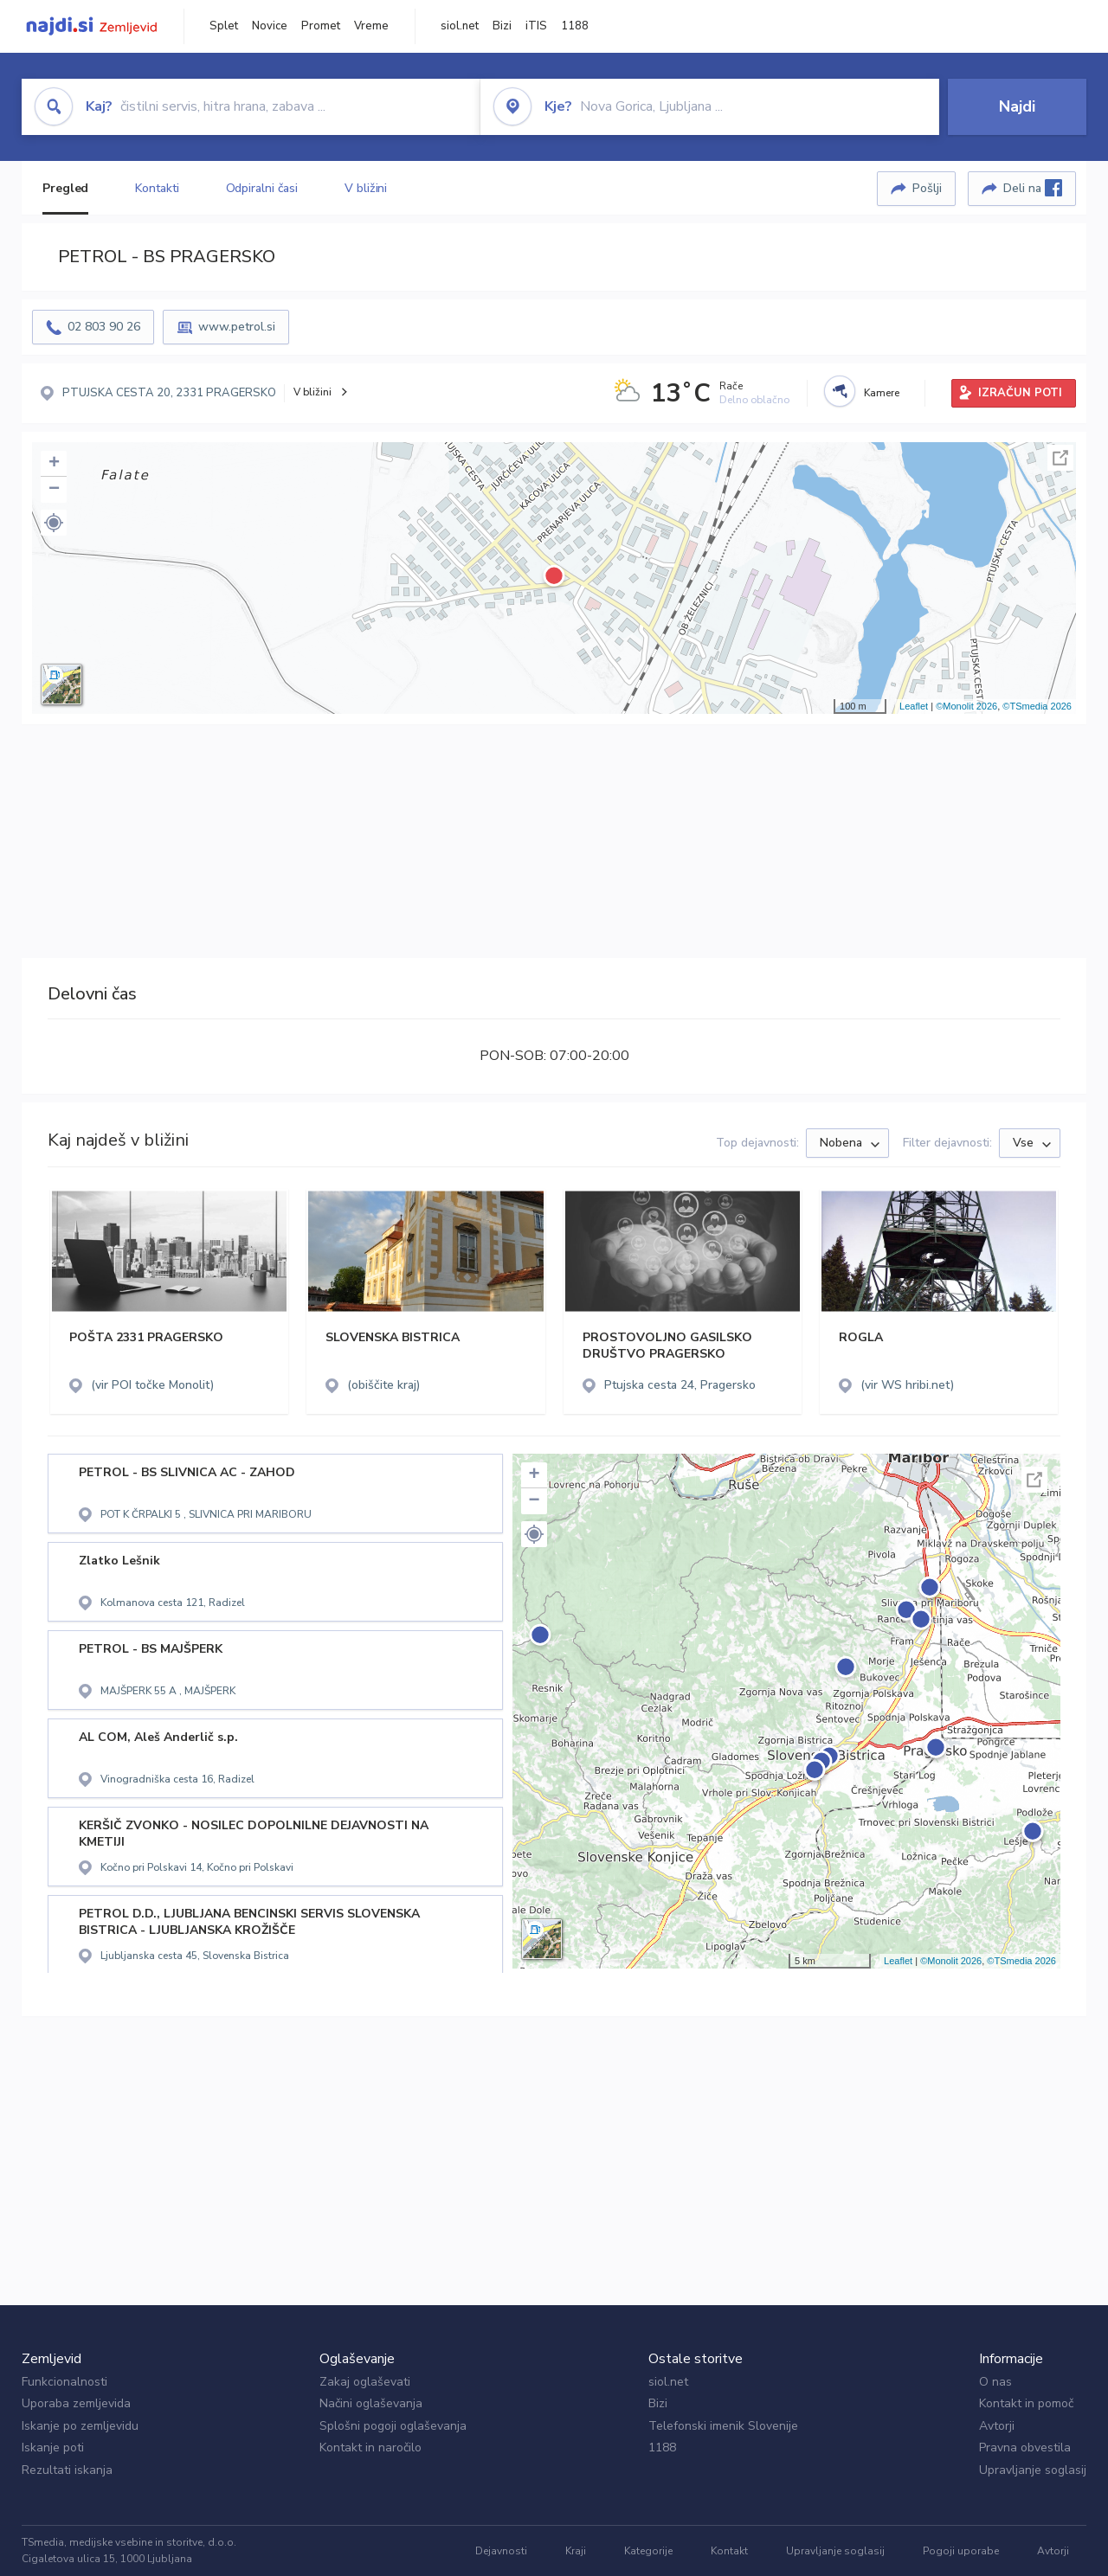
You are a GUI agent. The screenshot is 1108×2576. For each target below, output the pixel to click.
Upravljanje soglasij (1032, 2470)
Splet (223, 26)
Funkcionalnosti (64, 2382)
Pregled (65, 188)
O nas (995, 2382)
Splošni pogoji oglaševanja (393, 2426)
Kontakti (156, 188)
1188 (575, 26)
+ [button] (54, 464)
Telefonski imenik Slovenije (723, 2426)
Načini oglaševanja (370, 2403)
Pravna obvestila (1025, 2447)
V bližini (366, 188)
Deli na (1032, 187)
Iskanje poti (53, 2447)
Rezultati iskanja (67, 2470)
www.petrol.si (236, 326)
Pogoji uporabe (961, 2551)
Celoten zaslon (1060, 458)
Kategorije (648, 2551)
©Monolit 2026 (966, 706)
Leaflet (913, 706)
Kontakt (729, 2551)
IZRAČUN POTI (1020, 393)
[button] (54, 523)
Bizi (502, 26)
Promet (320, 26)
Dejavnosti (501, 2551)
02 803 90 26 (104, 326)
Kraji (575, 2551)
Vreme (371, 26)
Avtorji (997, 2426)
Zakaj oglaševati (364, 2382)
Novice (269, 26)
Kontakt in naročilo (370, 2447)
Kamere (881, 393)
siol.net (460, 26)
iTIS (536, 26)
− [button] (54, 490)
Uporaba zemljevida (76, 2403)
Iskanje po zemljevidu (80, 2426)
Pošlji (927, 188)
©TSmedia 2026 (1037, 706)
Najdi (1017, 106)
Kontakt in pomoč (1026, 2403)
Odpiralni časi (262, 188)
